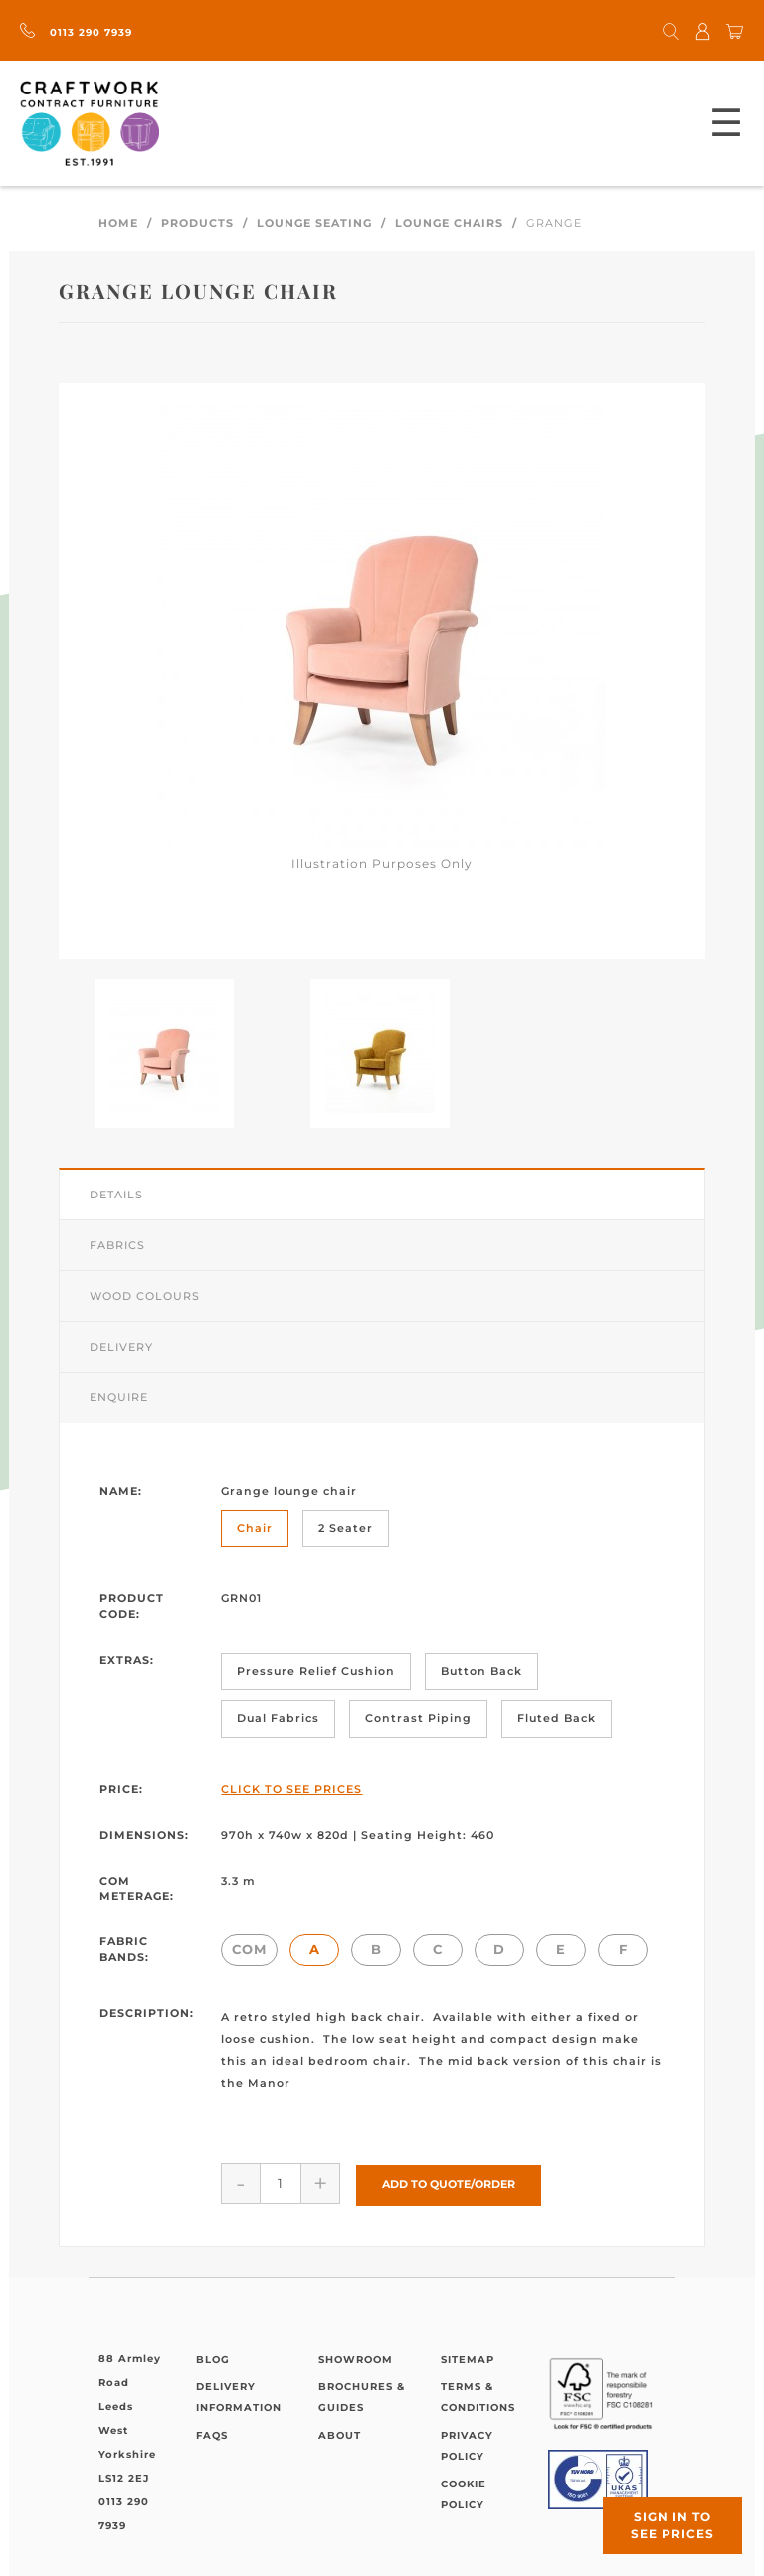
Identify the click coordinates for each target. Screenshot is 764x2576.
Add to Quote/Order (448, 2183)
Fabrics (117, 1245)
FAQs (212, 2433)
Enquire (119, 1397)
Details (116, 1194)
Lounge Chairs (449, 223)
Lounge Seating (314, 223)
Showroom (355, 2357)
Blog (213, 2357)
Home (118, 223)
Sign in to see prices (672, 2525)
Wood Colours (145, 1296)
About (339, 2433)
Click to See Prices (291, 1789)
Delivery (121, 1347)
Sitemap (467, 2357)
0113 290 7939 (76, 32)
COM (249, 1949)
